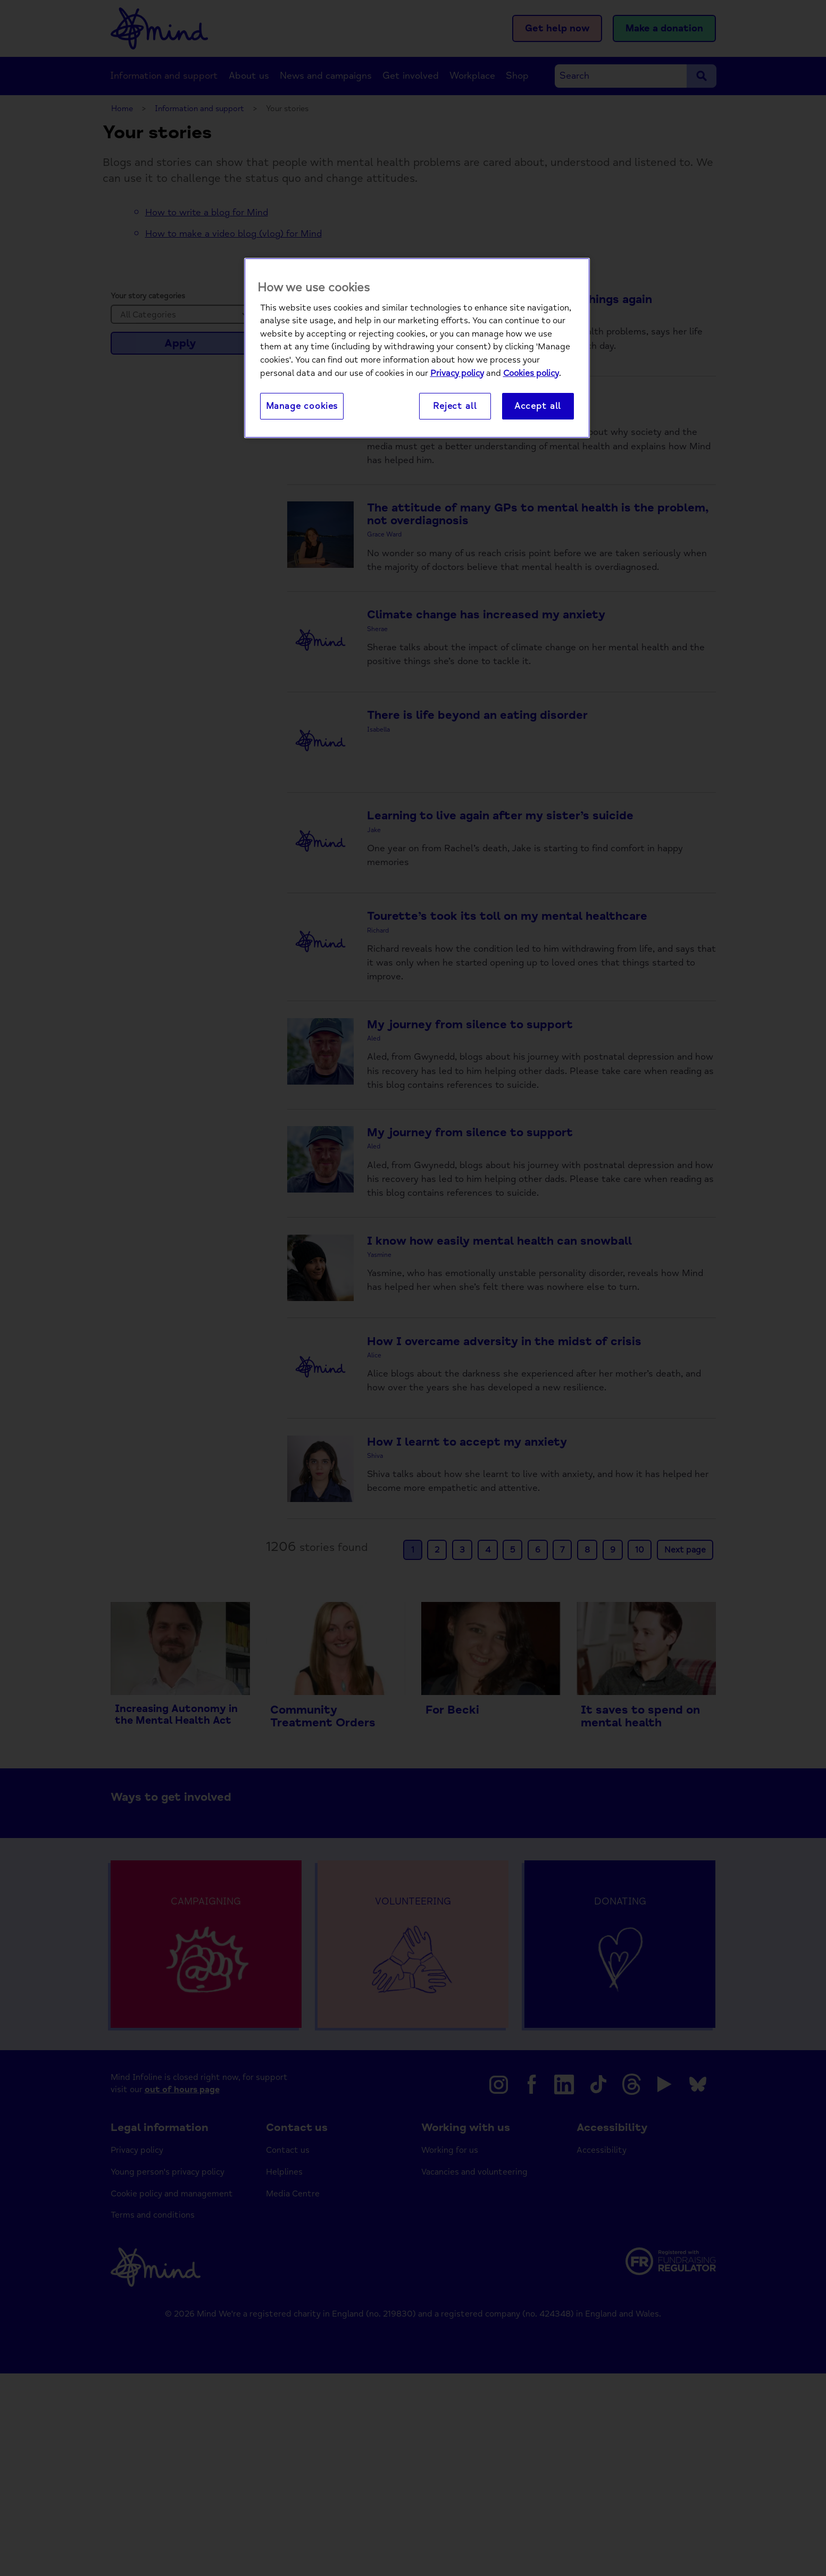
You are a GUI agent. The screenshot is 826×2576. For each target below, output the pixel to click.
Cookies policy (531, 373)
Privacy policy (457, 373)
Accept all (537, 406)
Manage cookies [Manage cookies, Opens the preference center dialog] (302, 406)
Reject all (455, 406)
